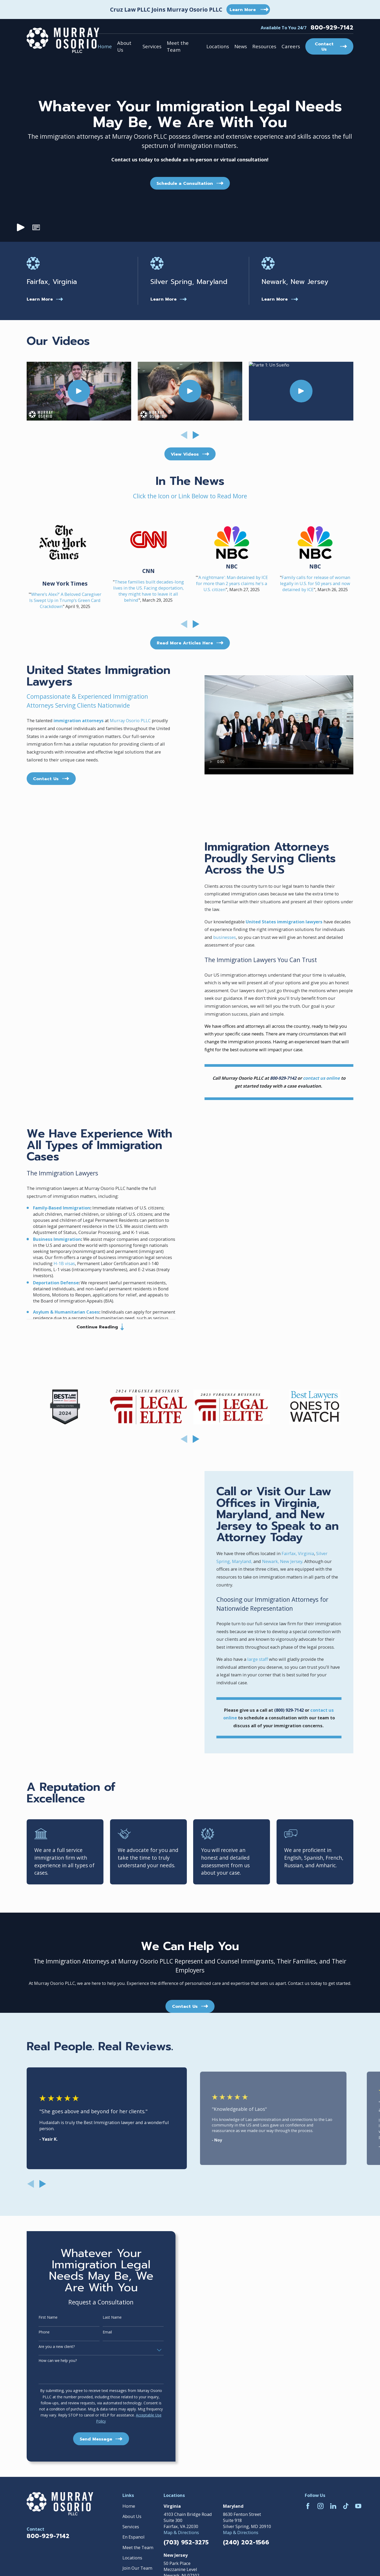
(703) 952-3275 (186, 2542)
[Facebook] (308, 2506)
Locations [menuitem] (217, 46)
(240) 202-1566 (246, 2542)
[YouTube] (358, 2506)
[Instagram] (320, 2506)
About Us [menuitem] (124, 46)
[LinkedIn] (333, 2506)
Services (130, 2527)
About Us (131, 2516)
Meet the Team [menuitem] (178, 46)
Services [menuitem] (152, 46)
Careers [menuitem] (291, 46)
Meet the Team (137, 2547)
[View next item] (196, 435)
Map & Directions (181, 2532)
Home (128, 2506)
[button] (36, 227)
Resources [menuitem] (264, 46)
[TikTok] (346, 2506)
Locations (132, 2558)
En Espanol (133, 2537)
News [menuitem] (240, 46)
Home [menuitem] (105, 46)
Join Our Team (137, 2568)
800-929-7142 (332, 28)
